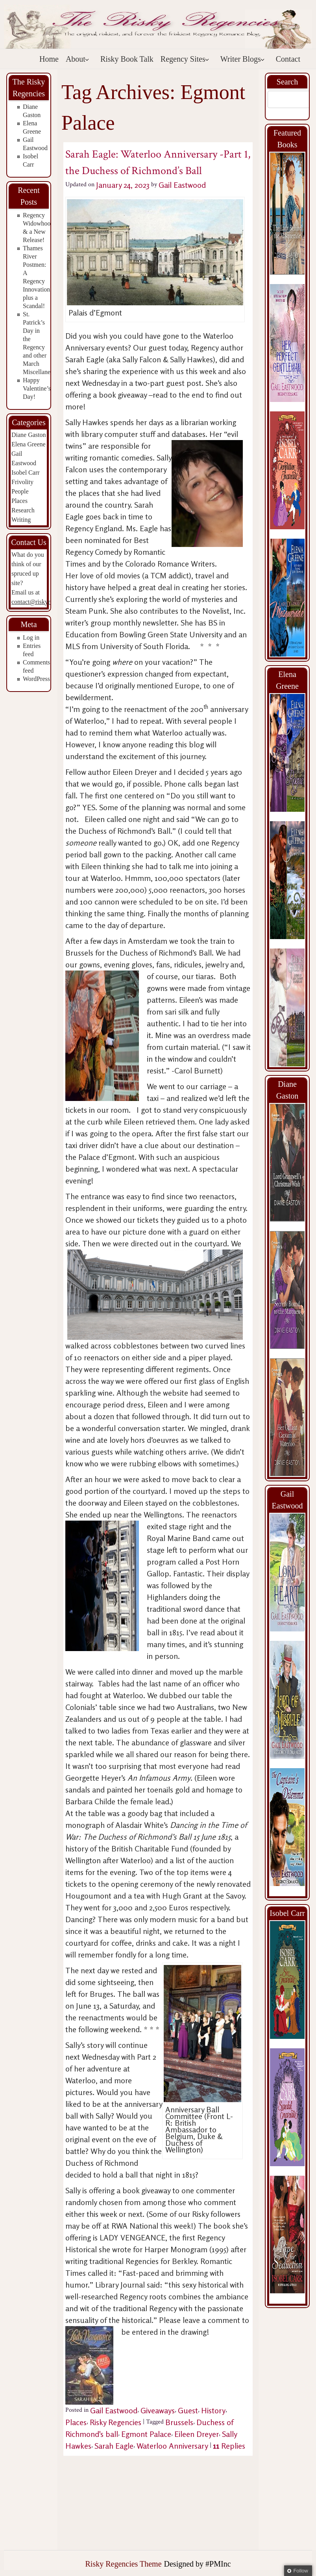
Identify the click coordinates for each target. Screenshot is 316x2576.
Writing (21, 519)
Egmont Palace (146, 2434)
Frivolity (22, 482)
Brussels (179, 2422)
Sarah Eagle (113, 2446)
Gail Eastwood (182, 185)
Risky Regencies (115, 2422)
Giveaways (157, 2410)
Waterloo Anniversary (172, 2446)
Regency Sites (185, 59)
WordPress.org (41, 678)
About (77, 59)
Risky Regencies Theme (123, 2563)
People (20, 491)
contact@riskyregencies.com (47, 601)
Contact (288, 59)
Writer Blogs (242, 59)
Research (23, 510)
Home (49, 59)
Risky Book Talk (126, 59)
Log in (31, 637)
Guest (188, 2410)
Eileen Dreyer (196, 2434)
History (213, 2410)
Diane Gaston (28, 434)
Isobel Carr (25, 472)
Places (19, 500)
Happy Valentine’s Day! (37, 388)
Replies (229, 2446)
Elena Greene (28, 444)
